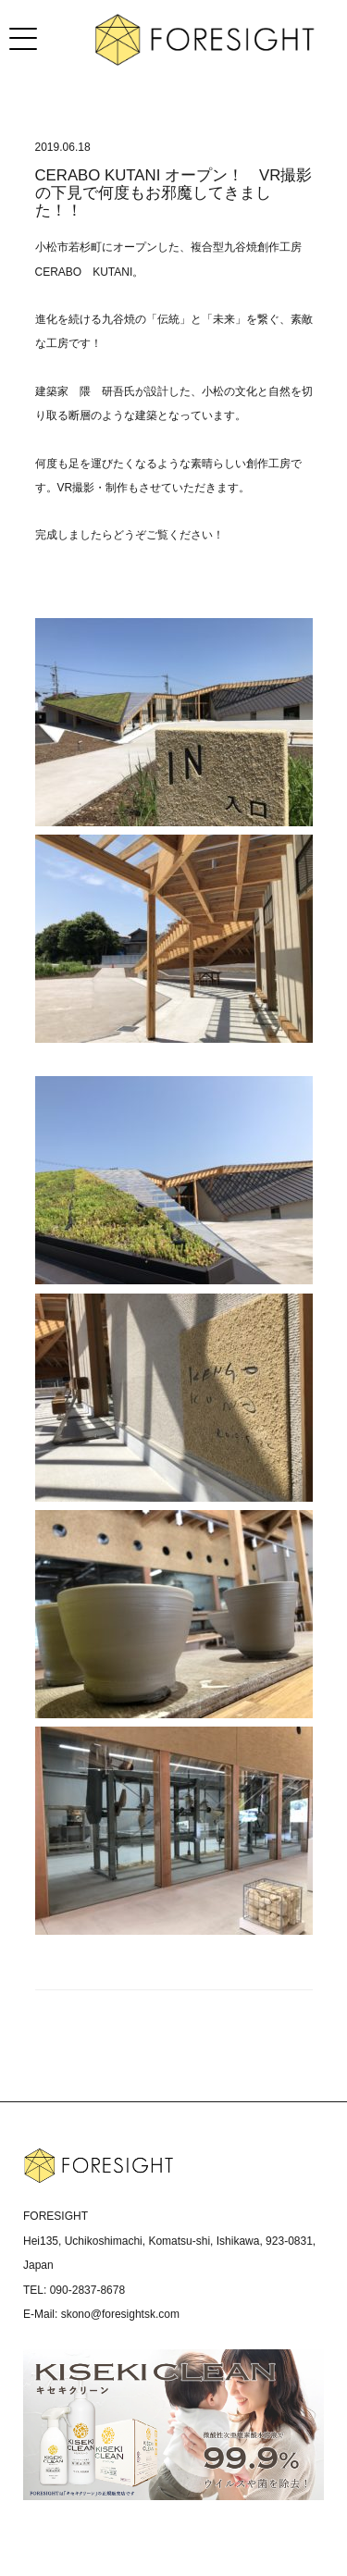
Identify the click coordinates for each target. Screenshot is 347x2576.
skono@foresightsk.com (120, 2314)
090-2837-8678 (87, 2290)
